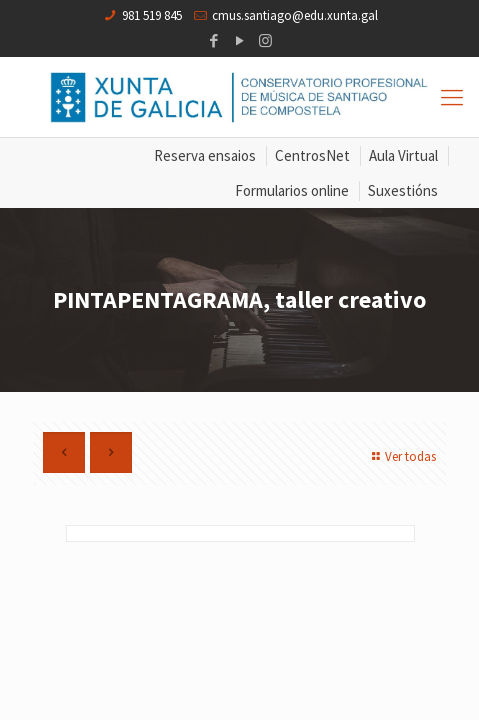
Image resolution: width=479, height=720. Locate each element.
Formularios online (292, 190)
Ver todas (401, 456)
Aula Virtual (403, 155)
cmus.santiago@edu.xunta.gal (295, 15)
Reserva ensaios (205, 155)
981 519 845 (152, 15)
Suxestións (403, 190)
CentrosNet (312, 155)
